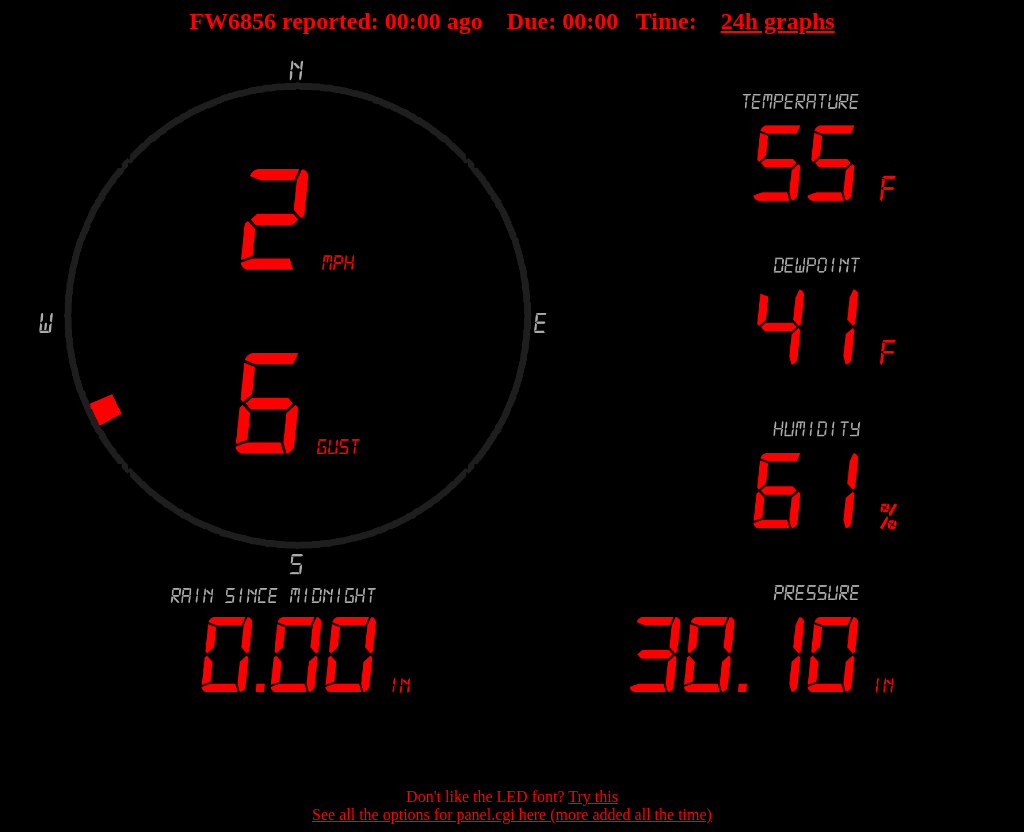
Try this (593, 796)
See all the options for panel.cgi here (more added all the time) (512, 814)
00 (397, 21)
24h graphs (778, 21)
